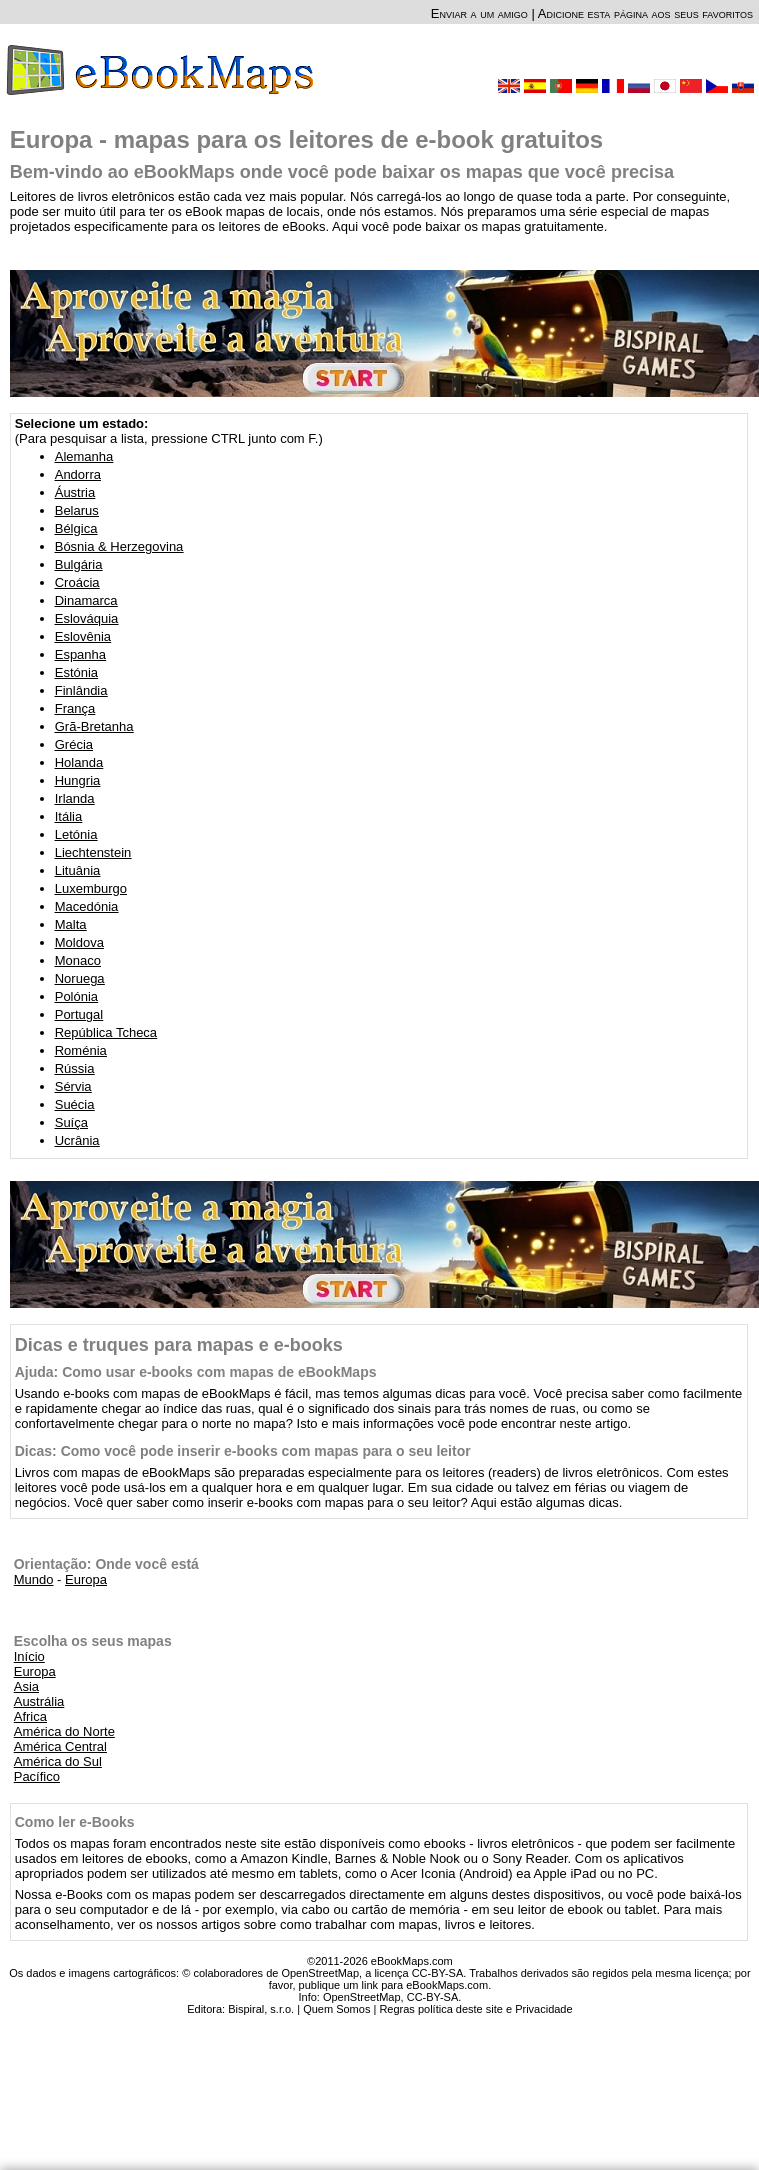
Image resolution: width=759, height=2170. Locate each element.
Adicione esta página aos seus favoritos (645, 13)
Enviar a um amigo (479, 13)
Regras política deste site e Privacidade (475, 2009)
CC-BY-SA (433, 1997)
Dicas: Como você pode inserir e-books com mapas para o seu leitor (243, 1451)
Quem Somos (336, 2009)
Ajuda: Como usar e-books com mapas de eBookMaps (196, 1372)
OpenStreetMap (362, 1997)
